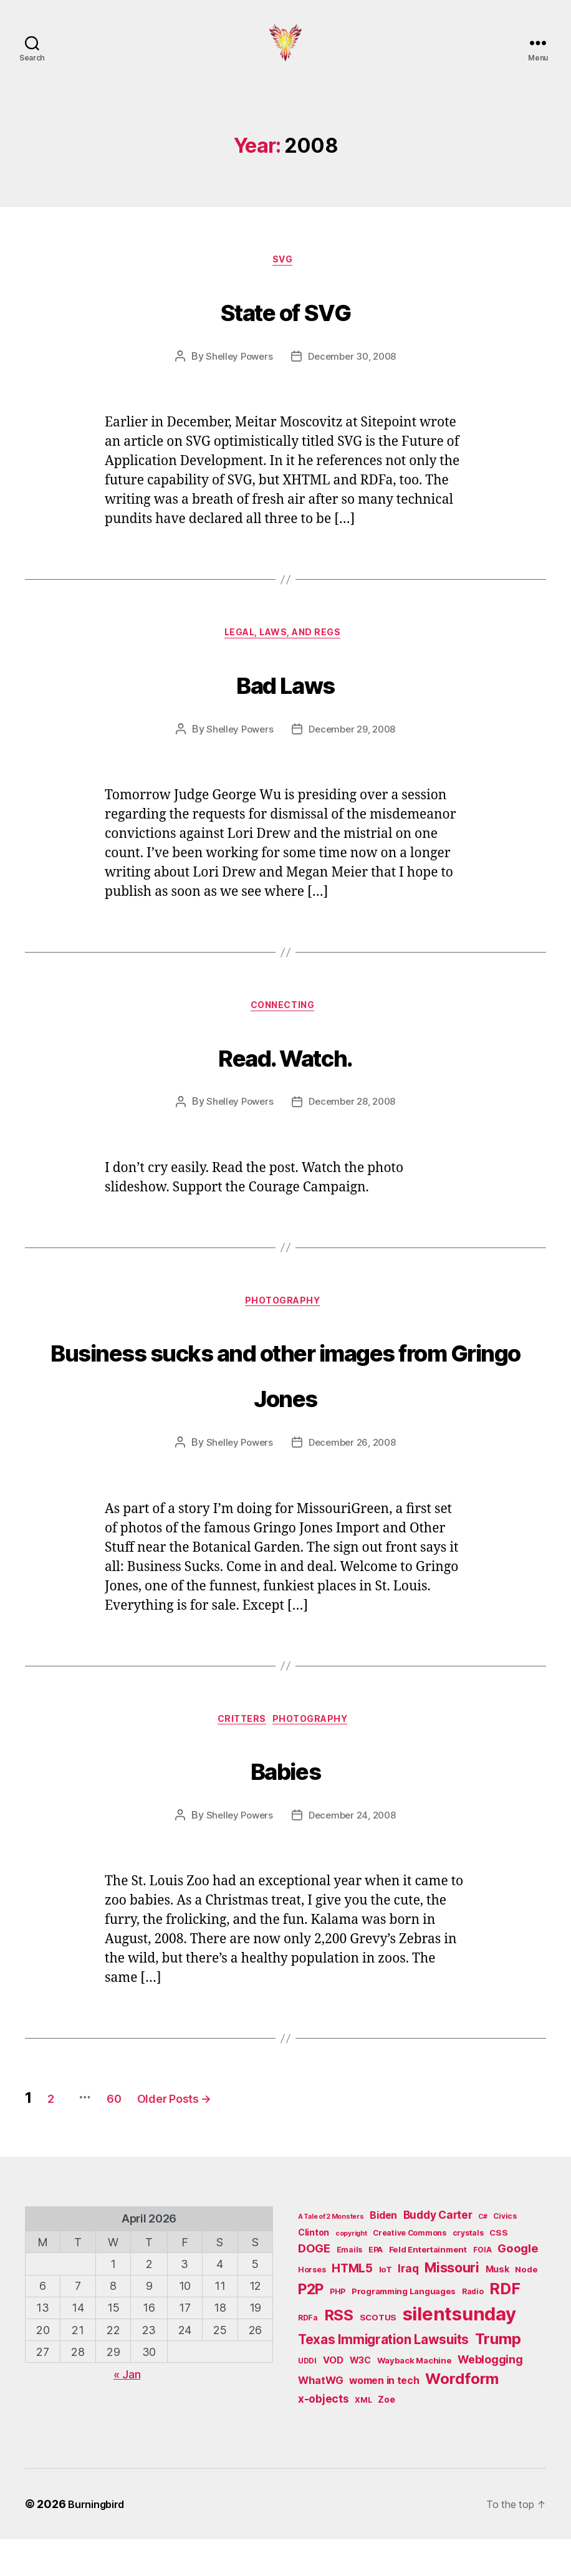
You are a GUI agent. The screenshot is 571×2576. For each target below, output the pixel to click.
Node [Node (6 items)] (526, 2306)
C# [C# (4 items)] (482, 2253)
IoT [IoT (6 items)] (385, 2306)
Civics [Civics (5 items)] (504, 2252)
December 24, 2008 (354, 1851)
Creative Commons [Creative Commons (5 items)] (409, 2269)
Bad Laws (285, 705)
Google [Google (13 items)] (517, 2285)
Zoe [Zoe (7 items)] (386, 2436)
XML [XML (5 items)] (363, 2436)
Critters (239, 1755)
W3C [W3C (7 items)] (360, 2396)
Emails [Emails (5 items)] (349, 2286)
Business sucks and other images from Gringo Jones (285, 1403)
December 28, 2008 (354, 1131)
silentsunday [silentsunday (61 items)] (459, 2351)
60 (137, 2134)
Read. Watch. (285, 1081)
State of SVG (285, 329)
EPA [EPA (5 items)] (375, 2286)
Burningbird (100, 2540)
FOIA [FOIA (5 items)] (482, 2286)
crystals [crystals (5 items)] (468, 2269)
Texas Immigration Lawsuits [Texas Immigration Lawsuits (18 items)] (383, 2376)
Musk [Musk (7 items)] (497, 2305)
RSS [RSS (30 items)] (338, 2352)
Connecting (285, 1034)
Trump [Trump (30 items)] (498, 2376)
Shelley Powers (236, 378)
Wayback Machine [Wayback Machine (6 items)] (414, 2396)
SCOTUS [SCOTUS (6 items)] (378, 2354)
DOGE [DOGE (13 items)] (314, 2285)
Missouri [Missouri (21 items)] (452, 2304)
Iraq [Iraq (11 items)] (408, 2305)
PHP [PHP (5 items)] (337, 2328)
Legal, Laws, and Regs (285, 657)
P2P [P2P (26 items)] (311, 2326)
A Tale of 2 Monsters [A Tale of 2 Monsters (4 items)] (331, 2253)
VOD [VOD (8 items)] (333, 2396)
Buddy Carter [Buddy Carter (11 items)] (438, 2251)
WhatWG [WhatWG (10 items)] (320, 2417)
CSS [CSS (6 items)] (498, 2269)
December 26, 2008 (353, 1475)
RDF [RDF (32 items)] (504, 2325)
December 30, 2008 (354, 378)
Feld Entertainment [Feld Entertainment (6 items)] (428, 2286)
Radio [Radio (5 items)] (473, 2328)
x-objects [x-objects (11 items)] (323, 2435)
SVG (286, 281)
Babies (285, 1802)
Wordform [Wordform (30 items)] (462, 2415)
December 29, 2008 (354, 755)
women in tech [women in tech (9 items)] (384, 2417)
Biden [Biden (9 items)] (383, 2252)
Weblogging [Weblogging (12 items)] (490, 2395)
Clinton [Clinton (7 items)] (313, 2269)
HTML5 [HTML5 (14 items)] (352, 2305)
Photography (285, 1332)
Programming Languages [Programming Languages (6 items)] (404, 2328)
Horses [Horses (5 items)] (311, 2306)
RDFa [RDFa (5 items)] (308, 2354)
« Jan (127, 2411)
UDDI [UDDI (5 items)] (307, 2396)
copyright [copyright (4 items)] (351, 2270)
